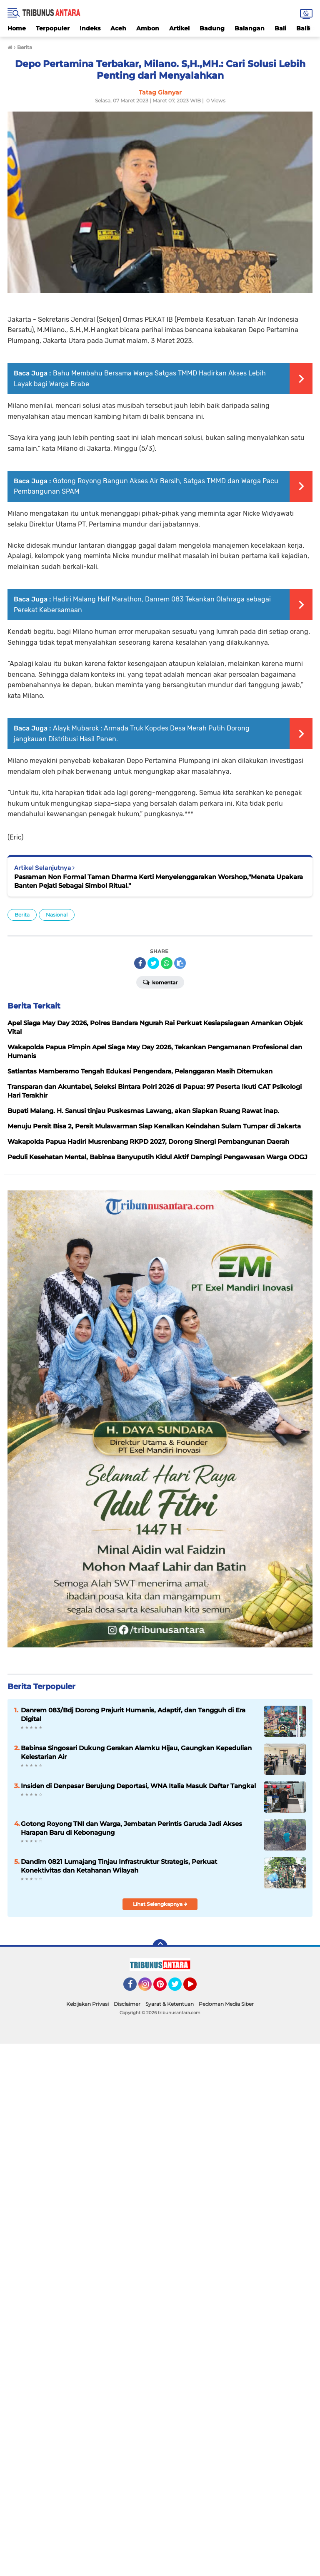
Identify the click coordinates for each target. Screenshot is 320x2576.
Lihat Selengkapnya (160, 1904)
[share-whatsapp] (166, 963)
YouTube (195, 1987)
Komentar (160, 982)
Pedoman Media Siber (226, 2004)
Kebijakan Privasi (87, 2004)
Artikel (179, 28)
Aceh (118, 28)
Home (17, 28)
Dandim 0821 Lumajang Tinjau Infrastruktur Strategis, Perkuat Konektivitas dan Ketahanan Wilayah (119, 1866)
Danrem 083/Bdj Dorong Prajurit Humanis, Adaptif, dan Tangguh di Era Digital (133, 1714)
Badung (212, 28)
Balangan (250, 28)
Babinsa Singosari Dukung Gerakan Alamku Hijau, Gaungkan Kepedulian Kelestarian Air (136, 1752)
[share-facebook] (140, 963)
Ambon (147, 28)
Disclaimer (127, 2004)
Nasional (57, 915)
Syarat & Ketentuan (169, 2004)
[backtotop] (160, 1946)
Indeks (90, 28)
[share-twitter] (153, 963)
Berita (22, 915)
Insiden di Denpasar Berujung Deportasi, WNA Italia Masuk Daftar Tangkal (138, 1786)
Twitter (178, 1987)
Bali (280, 28)
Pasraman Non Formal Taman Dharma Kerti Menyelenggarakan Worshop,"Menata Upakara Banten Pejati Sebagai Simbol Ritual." (158, 881)
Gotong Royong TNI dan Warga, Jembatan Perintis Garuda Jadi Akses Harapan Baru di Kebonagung (131, 1828)
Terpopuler (53, 28)
